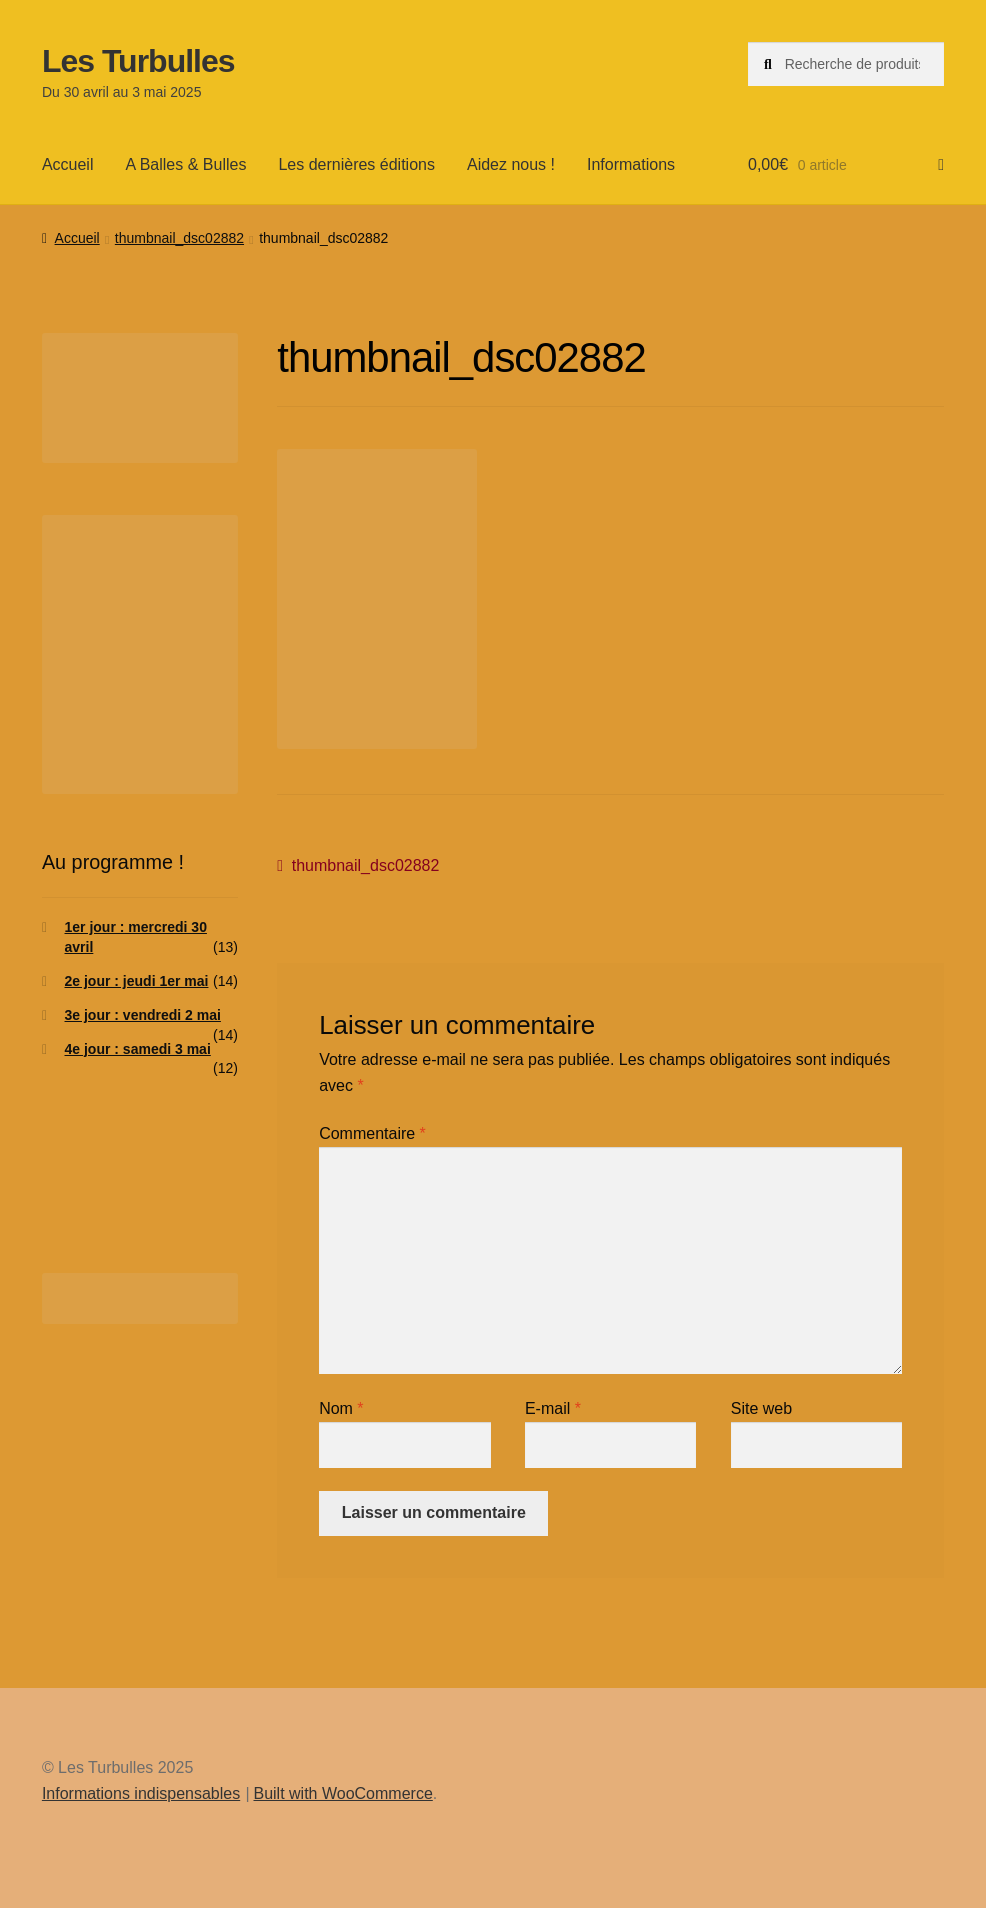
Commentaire (372, 1133)
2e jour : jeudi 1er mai (137, 981)
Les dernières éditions (356, 164)
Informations (631, 164)
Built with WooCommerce (342, 1793)
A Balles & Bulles (185, 164)
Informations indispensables (141, 1793)
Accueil (68, 164)
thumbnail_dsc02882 (179, 238)
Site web (761, 1408)
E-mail (553, 1408)
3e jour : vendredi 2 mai (143, 1015)
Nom (341, 1408)
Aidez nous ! (511, 164)
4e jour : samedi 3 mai (138, 1049)
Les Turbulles (138, 61)
